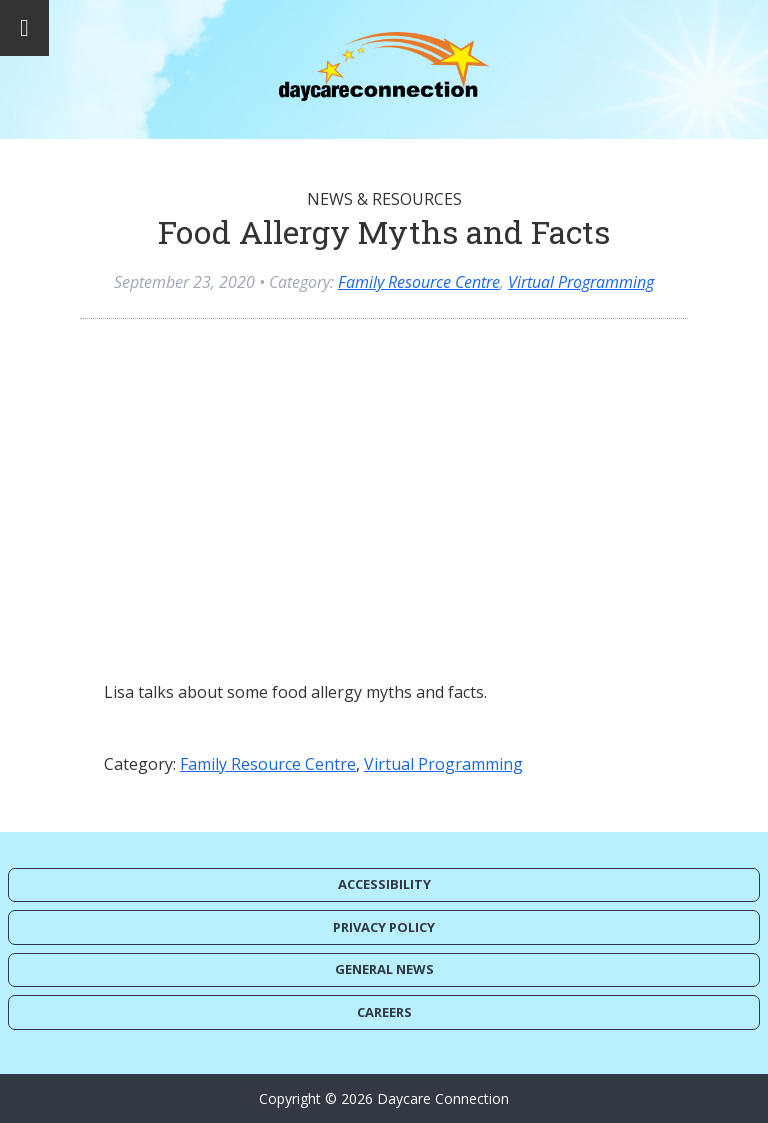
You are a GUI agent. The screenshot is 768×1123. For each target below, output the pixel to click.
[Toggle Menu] (24, 28)
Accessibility (384, 884)
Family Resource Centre (419, 282)
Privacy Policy (384, 927)
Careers (384, 1012)
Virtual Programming (581, 282)
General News (384, 969)
